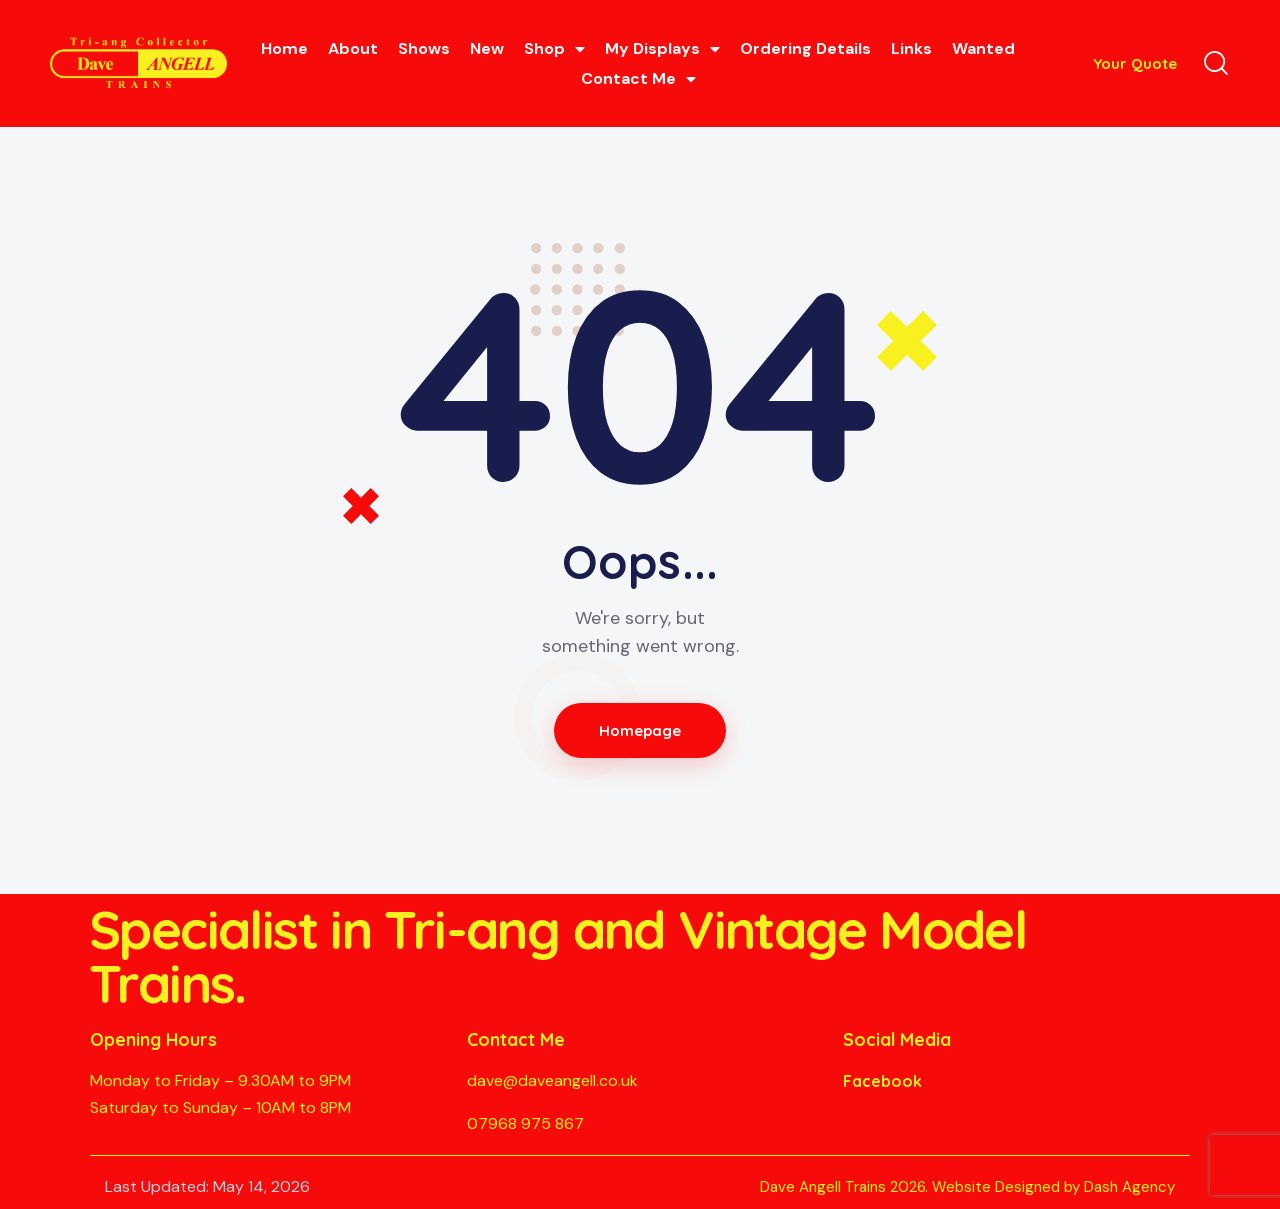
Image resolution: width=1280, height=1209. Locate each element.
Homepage (640, 730)
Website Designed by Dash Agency (1053, 1187)
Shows (424, 48)
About (353, 48)
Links (911, 48)
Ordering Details (805, 48)
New (487, 48)
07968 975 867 (525, 1123)
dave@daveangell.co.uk (552, 1080)
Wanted (983, 48)
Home (284, 48)
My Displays (662, 49)
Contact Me (638, 79)
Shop (554, 49)
